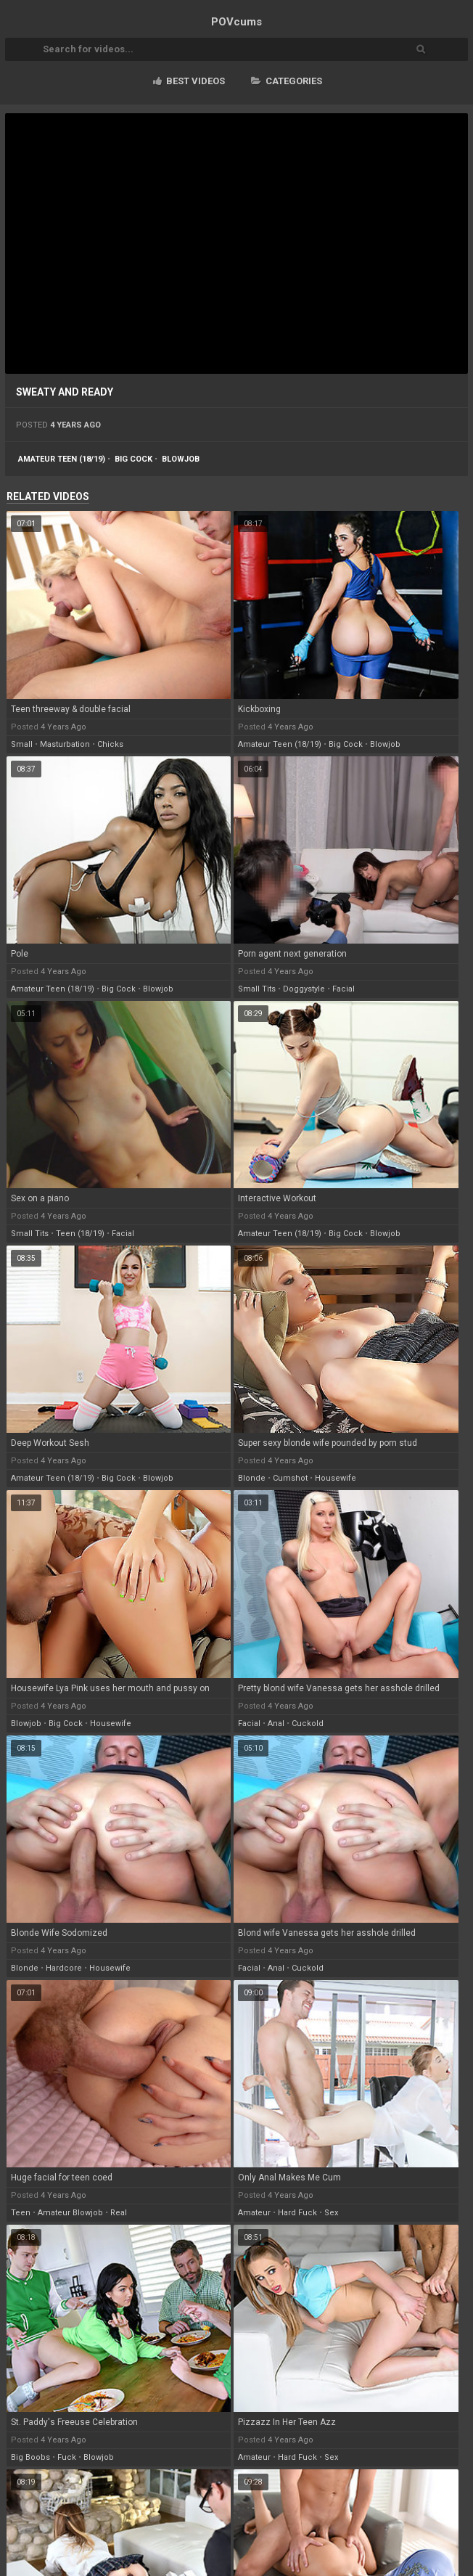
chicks (110, 744)
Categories (286, 80)
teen (20, 2212)
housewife (335, 1478)
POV (236, 21)
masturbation (65, 744)
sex (331, 2212)
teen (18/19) (80, 1233)
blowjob (181, 459)
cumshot (290, 1478)
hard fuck (297, 2212)
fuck (66, 2457)
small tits (257, 989)
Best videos (189, 80)
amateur (254, 2212)
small (22, 744)
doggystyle (304, 989)
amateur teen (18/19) (61, 459)
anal (276, 1723)
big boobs (30, 2457)
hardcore (64, 1968)
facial (343, 989)
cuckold (308, 1723)
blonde (252, 1478)
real (118, 2212)
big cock (133, 459)
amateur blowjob (70, 2212)
